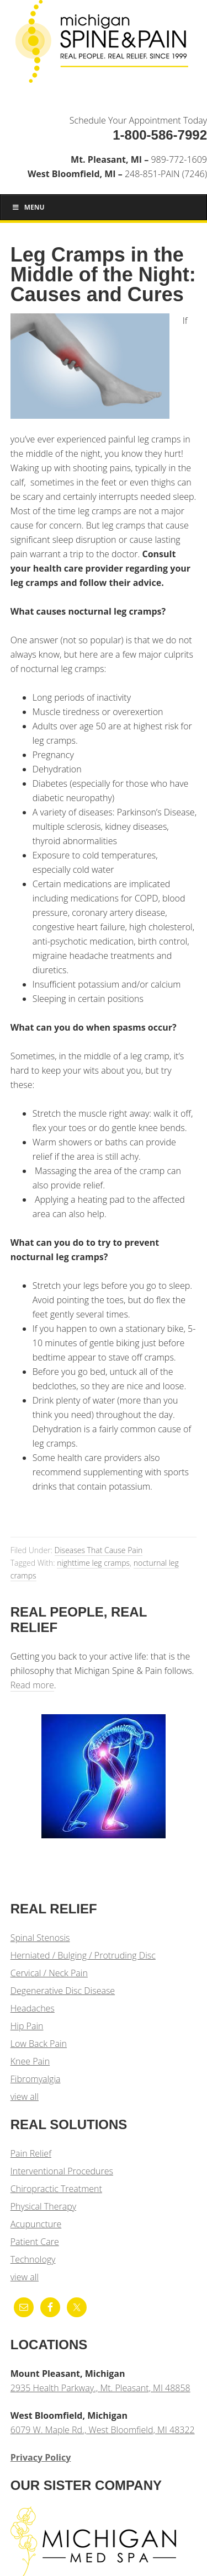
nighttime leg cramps (93, 1563)
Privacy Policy (40, 2457)
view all (24, 2096)
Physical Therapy (43, 2206)
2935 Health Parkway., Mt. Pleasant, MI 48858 (100, 2388)
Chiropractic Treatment (56, 2189)
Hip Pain (27, 2026)
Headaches (32, 2008)
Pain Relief (30, 2153)
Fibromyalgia (35, 2079)
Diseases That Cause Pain (99, 1550)
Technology (33, 2259)
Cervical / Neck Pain (49, 1973)
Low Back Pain (38, 2044)
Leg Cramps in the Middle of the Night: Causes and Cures (103, 274)
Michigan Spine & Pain (103, 45)
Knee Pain (30, 2061)
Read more (32, 1685)
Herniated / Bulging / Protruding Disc (83, 1955)
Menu (28, 207)
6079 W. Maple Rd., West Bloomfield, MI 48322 (102, 2430)
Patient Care (34, 2242)
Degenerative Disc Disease (62, 1991)
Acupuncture (35, 2224)
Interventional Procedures (61, 2171)
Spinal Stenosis (40, 1938)
